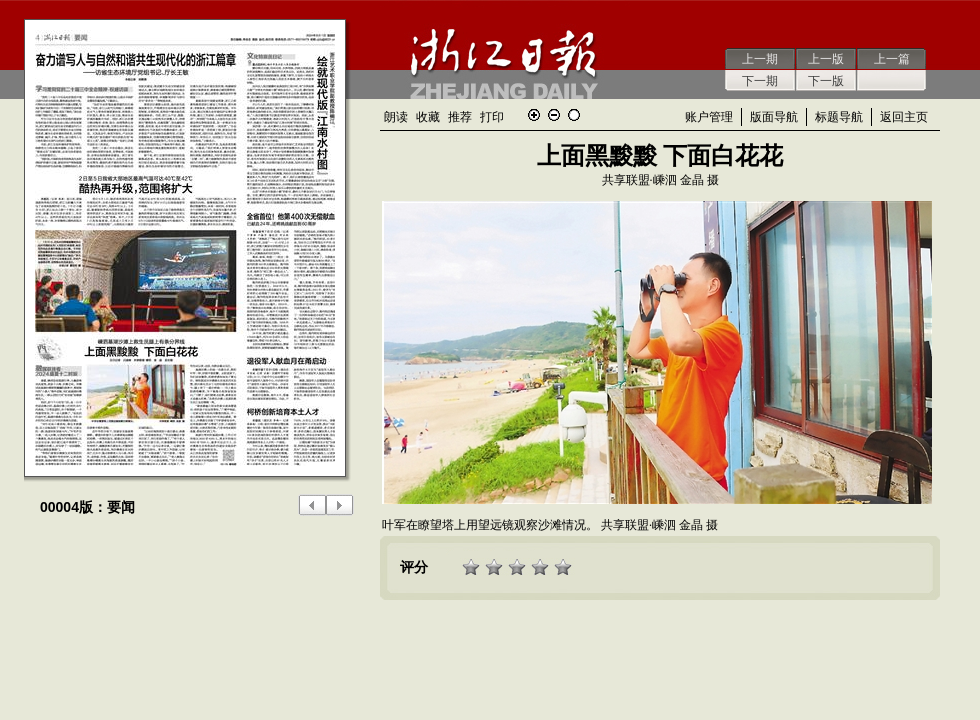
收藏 (428, 117)
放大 (534, 115)
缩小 (554, 115)
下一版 (826, 81)
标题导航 (839, 117)
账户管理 (709, 117)
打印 (492, 117)
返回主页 (904, 117)
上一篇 (892, 59)
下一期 (760, 81)
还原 (574, 115)
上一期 (760, 59)
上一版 (826, 59)
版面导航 (774, 117)
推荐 (460, 117)
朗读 (396, 117)
